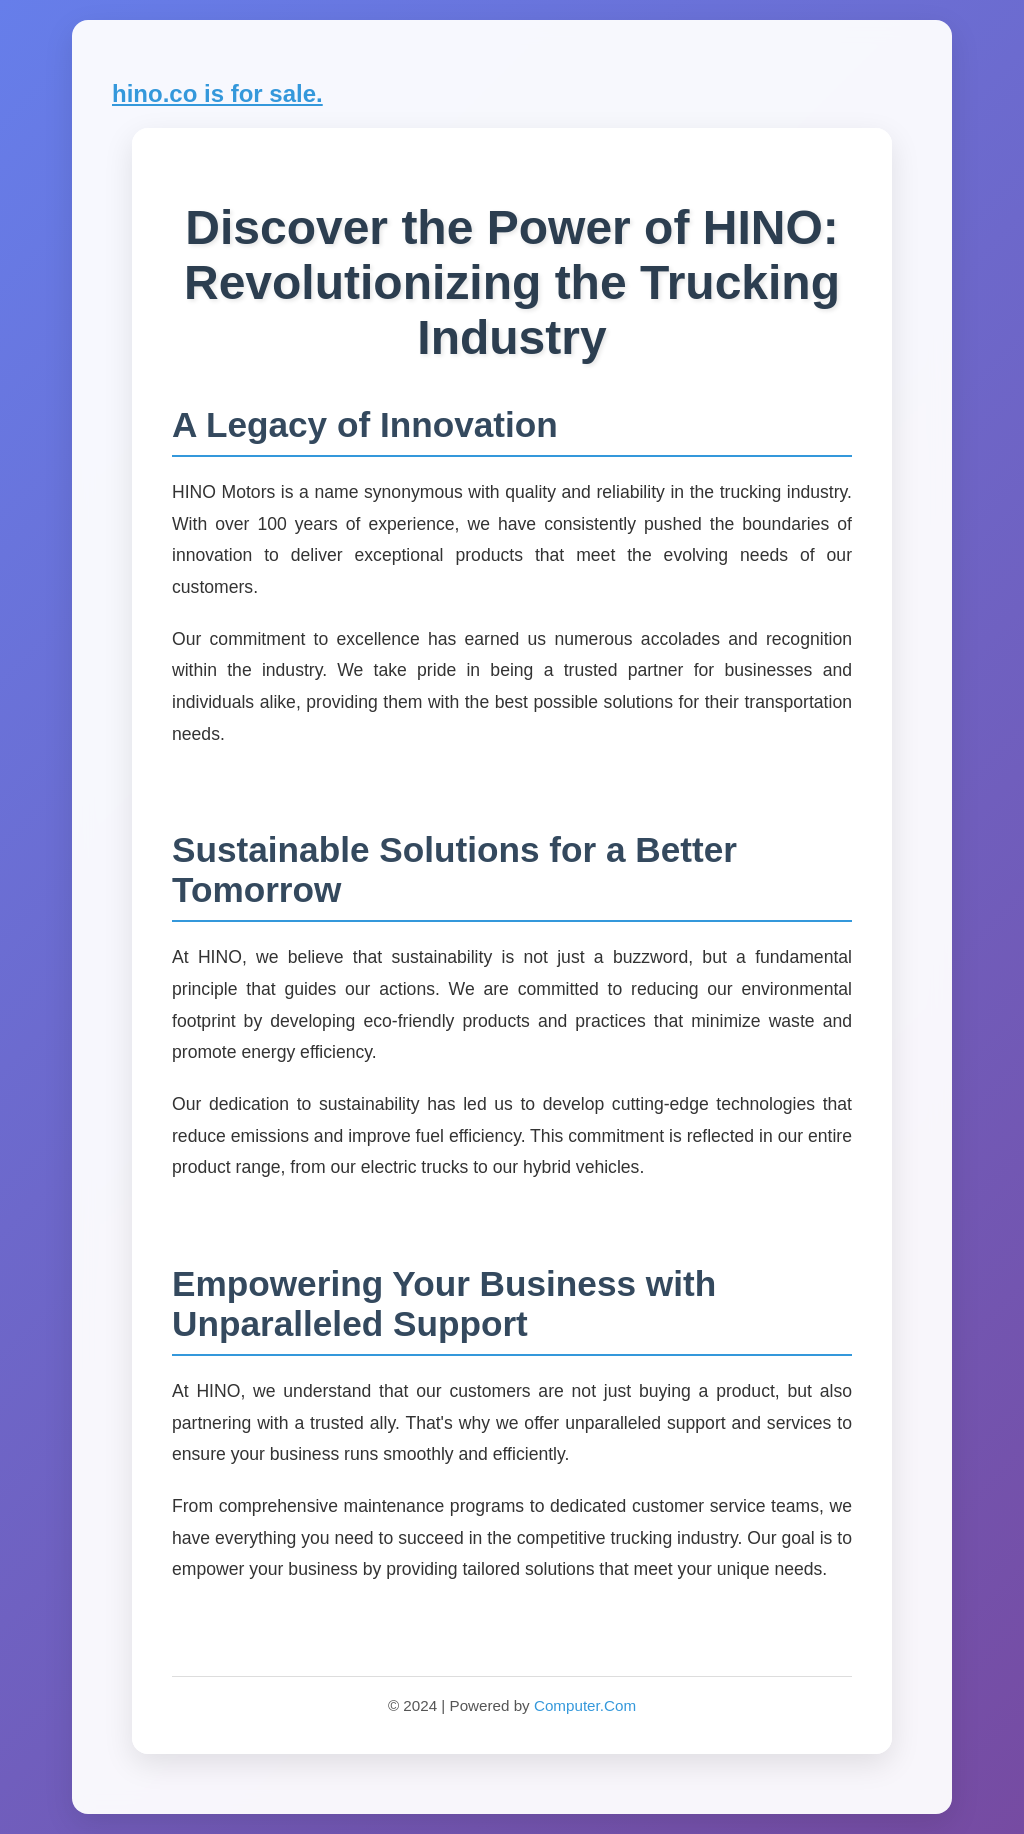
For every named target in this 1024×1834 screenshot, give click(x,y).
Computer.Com (585, 1705)
